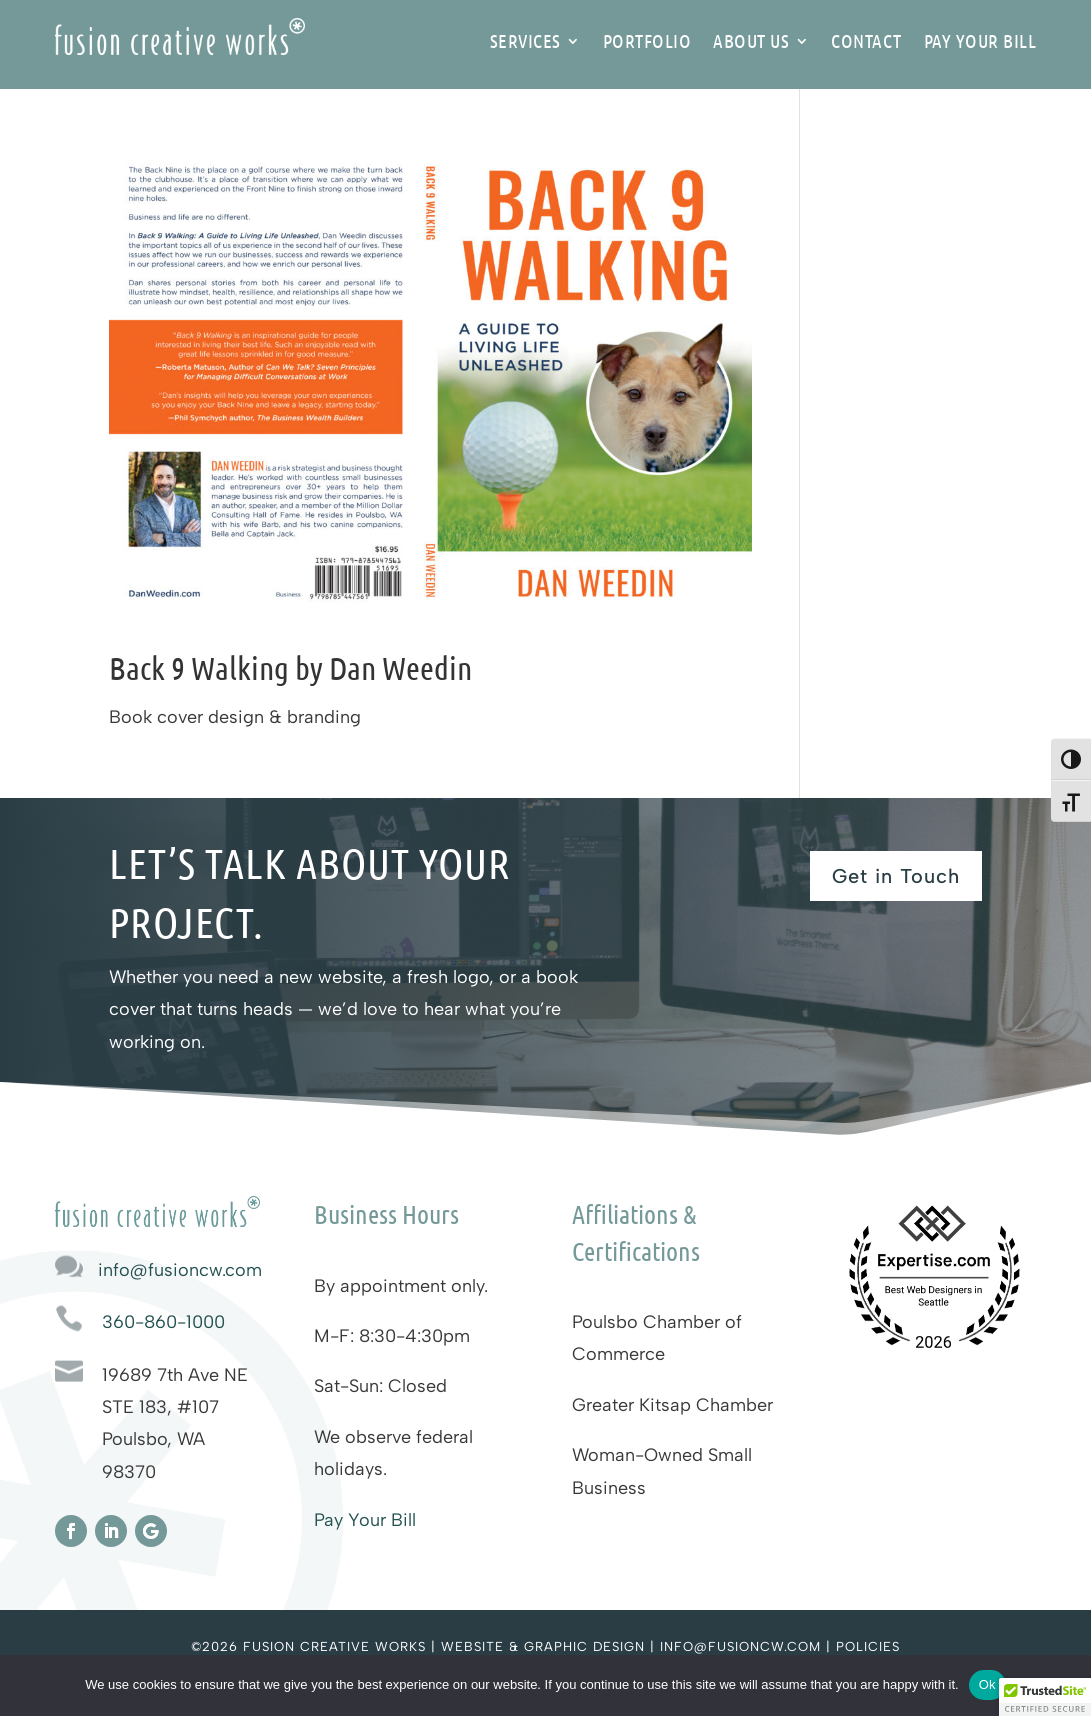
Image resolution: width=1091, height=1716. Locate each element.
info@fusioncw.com (180, 1270)
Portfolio (647, 43)
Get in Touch (896, 876)
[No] (1066, 1685)
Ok (987, 1684)
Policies (868, 1646)
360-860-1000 (163, 1322)
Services (525, 43)
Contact (866, 43)
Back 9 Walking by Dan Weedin (290, 667)
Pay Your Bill (980, 43)
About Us (751, 43)
